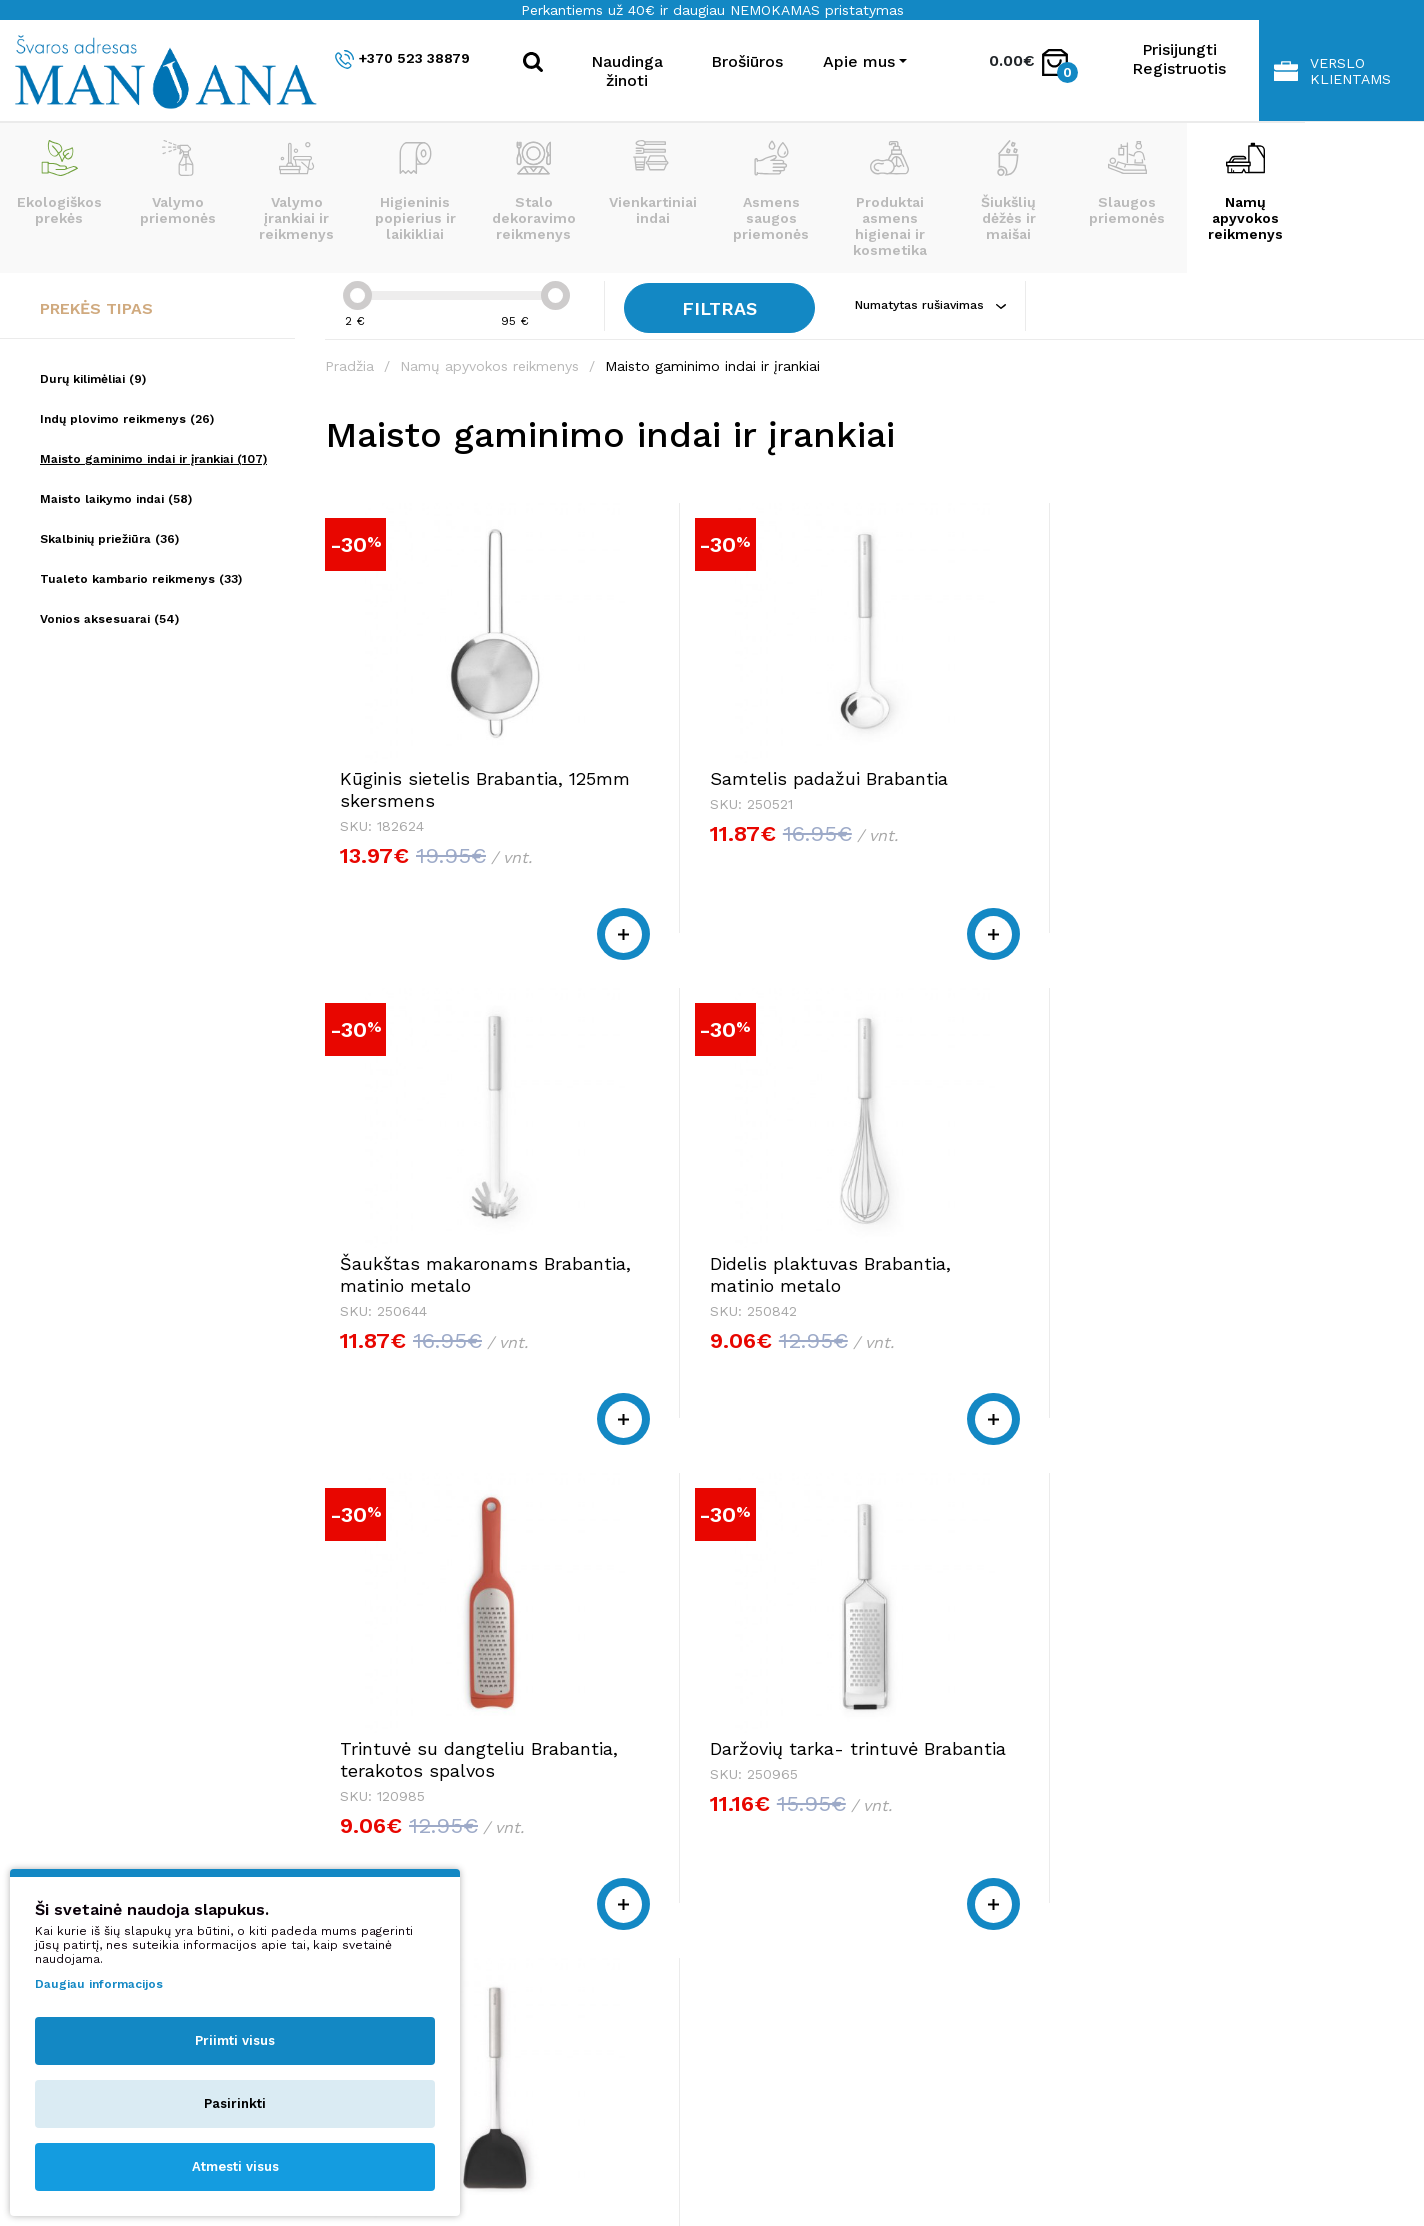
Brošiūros (747, 61)
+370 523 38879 (402, 59)
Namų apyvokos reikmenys (1245, 191)
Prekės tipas (96, 308)
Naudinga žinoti (627, 71)
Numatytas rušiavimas (938, 305)
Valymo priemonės (178, 183)
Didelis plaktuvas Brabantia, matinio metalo (1242, 784)
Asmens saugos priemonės (771, 191)
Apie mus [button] (859, 61)
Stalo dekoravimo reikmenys (534, 191)
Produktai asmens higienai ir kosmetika (890, 199)
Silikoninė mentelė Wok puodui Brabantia (991, 1265)
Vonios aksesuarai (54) (109, 619)
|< (1076, 1528)
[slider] (357, 295)
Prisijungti (1179, 49)
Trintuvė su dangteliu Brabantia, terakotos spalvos (432, 1276)
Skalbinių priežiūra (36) (109, 539)
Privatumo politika (1074, 1891)
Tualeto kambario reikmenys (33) (141, 579)
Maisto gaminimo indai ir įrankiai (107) (153, 459)
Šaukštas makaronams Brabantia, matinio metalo (989, 784)
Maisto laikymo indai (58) (116, 499)
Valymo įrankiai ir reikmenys (296, 191)
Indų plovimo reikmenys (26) (127, 419)
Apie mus (1041, 1834)
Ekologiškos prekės (59, 183)
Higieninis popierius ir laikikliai (415, 191)
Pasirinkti (235, 2103)
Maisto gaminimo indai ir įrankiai (712, 366)
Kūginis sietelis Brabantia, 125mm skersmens (417, 784)
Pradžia (349, 366)
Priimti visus (235, 2040)
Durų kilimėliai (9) (93, 379)
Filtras (724, 308)
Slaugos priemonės (1127, 183)
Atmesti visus (235, 2166)
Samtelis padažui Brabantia (690, 773)
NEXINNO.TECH (1131, 2166)
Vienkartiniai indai (653, 183)
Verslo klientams (1332, 71)
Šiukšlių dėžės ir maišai (1008, 191)
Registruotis (1179, 68)
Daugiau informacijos (99, 1984)
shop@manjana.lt (637, 1872)
